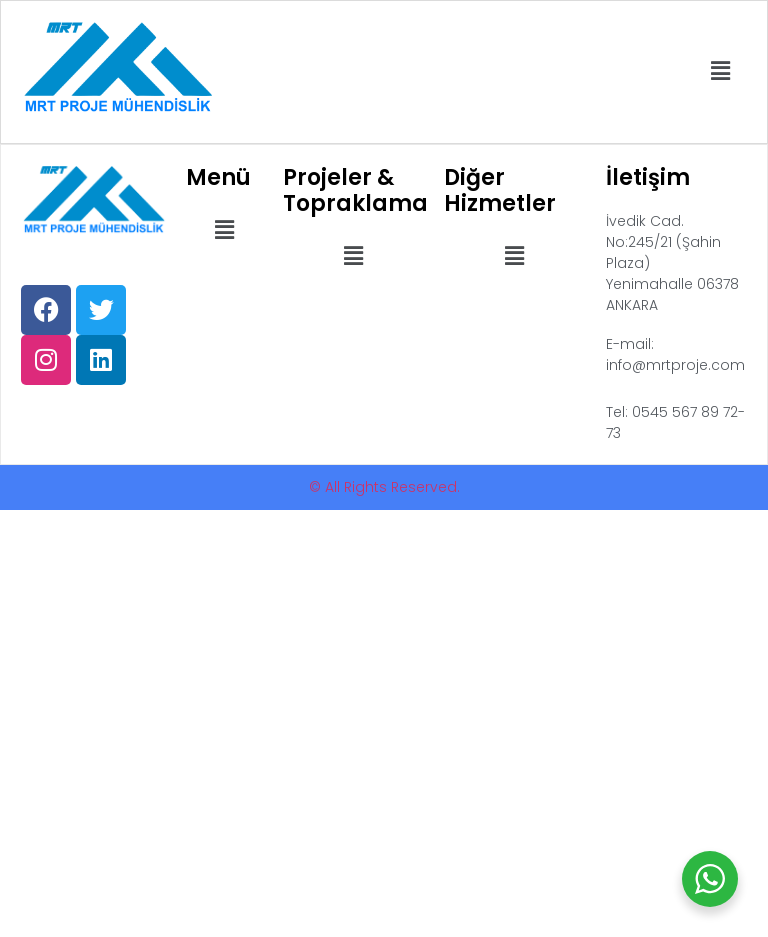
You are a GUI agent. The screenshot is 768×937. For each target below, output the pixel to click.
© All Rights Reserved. (384, 487)
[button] (721, 72)
